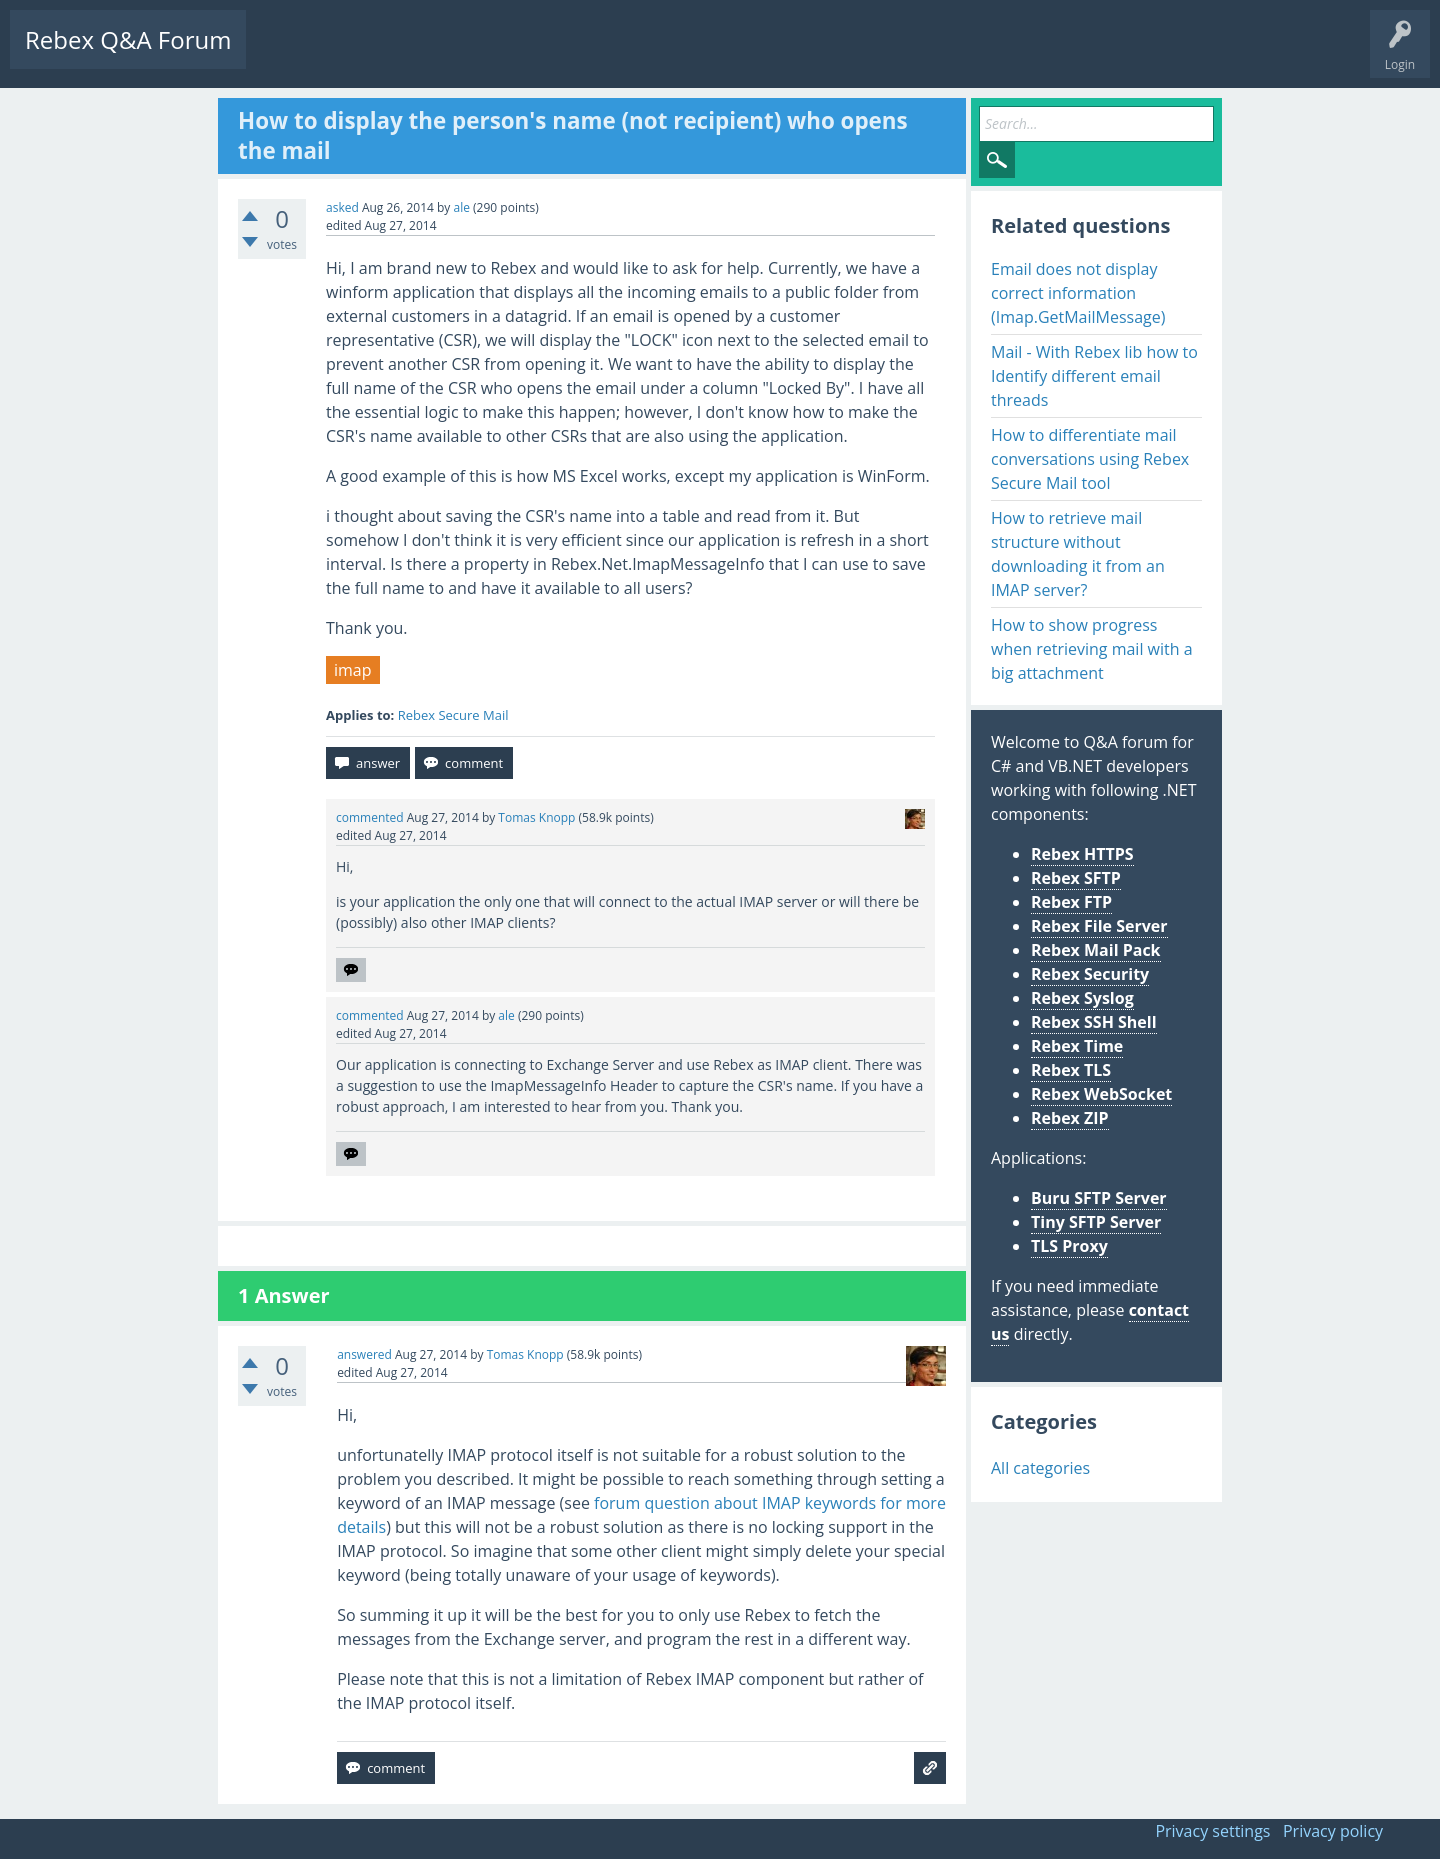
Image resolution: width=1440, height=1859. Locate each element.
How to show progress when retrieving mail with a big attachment (1092, 649)
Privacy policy (1333, 1831)
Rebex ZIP (1070, 1118)
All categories (1040, 1468)
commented (370, 817)
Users (516, 55)
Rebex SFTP (1076, 878)
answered (364, 1354)
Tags (455, 55)
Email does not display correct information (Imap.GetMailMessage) (1078, 293)
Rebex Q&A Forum (128, 39)
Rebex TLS (1071, 1070)
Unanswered (376, 55)
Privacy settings (1212, 1831)
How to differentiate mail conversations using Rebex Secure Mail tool (1090, 459)
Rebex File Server (1099, 926)
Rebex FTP (1071, 902)
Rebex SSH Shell (1094, 1022)
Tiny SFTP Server (1096, 1222)
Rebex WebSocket (1101, 1094)
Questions (290, 55)
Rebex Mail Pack (1096, 950)
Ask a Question (602, 55)
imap (353, 670)
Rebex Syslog (1082, 998)
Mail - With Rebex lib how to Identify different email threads (1094, 376)
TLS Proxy (1069, 1246)
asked (342, 207)
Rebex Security (1090, 974)
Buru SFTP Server (1099, 1198)
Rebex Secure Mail (453, 715)
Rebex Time (1077, 1046)
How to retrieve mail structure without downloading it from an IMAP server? (1078, 554)
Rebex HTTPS (1082, 854)
